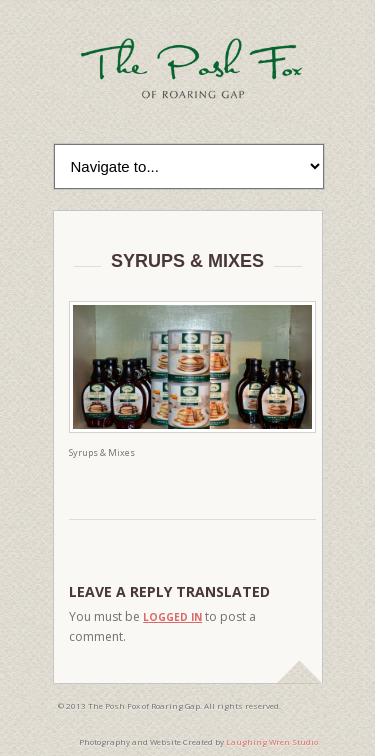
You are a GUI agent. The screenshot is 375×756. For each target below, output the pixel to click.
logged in (172, 617)
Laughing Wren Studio (272, 741)
